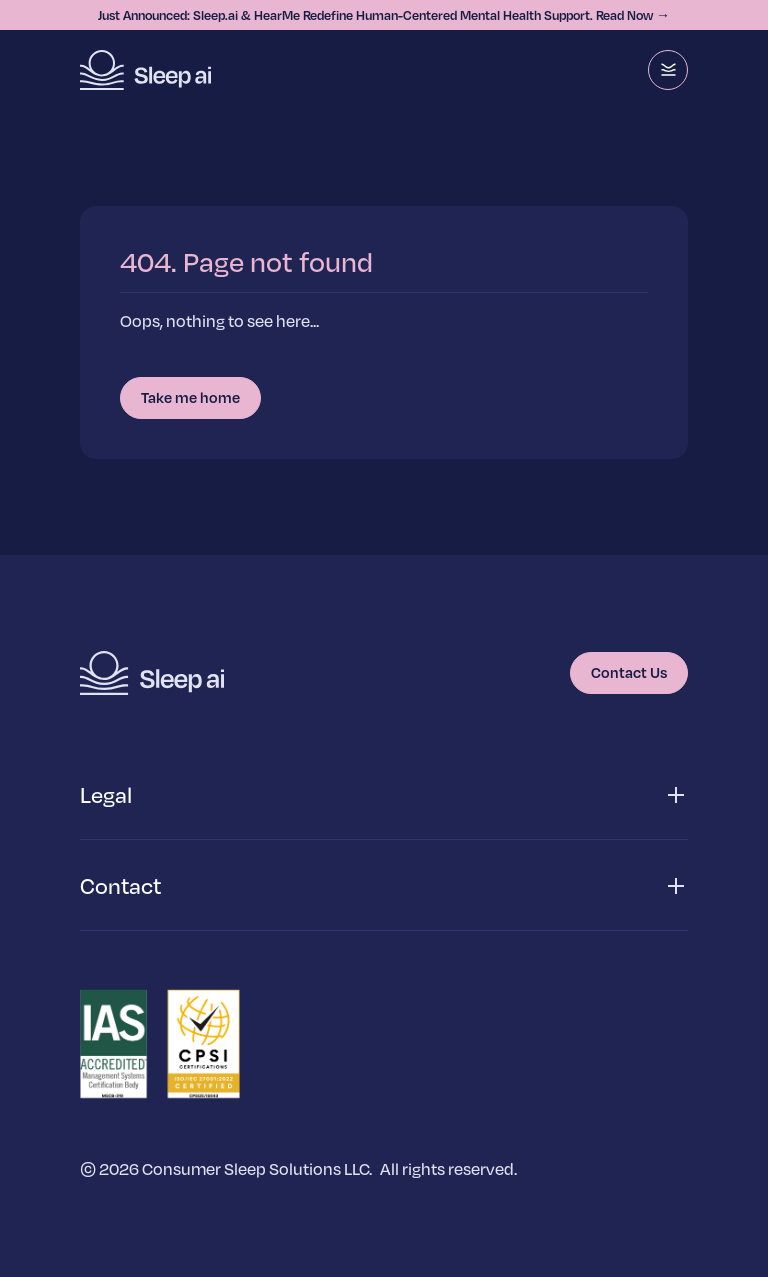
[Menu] (668, 70)
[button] (384, 795)
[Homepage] (145, 70)
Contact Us (629, 672)
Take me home (190, 397)
